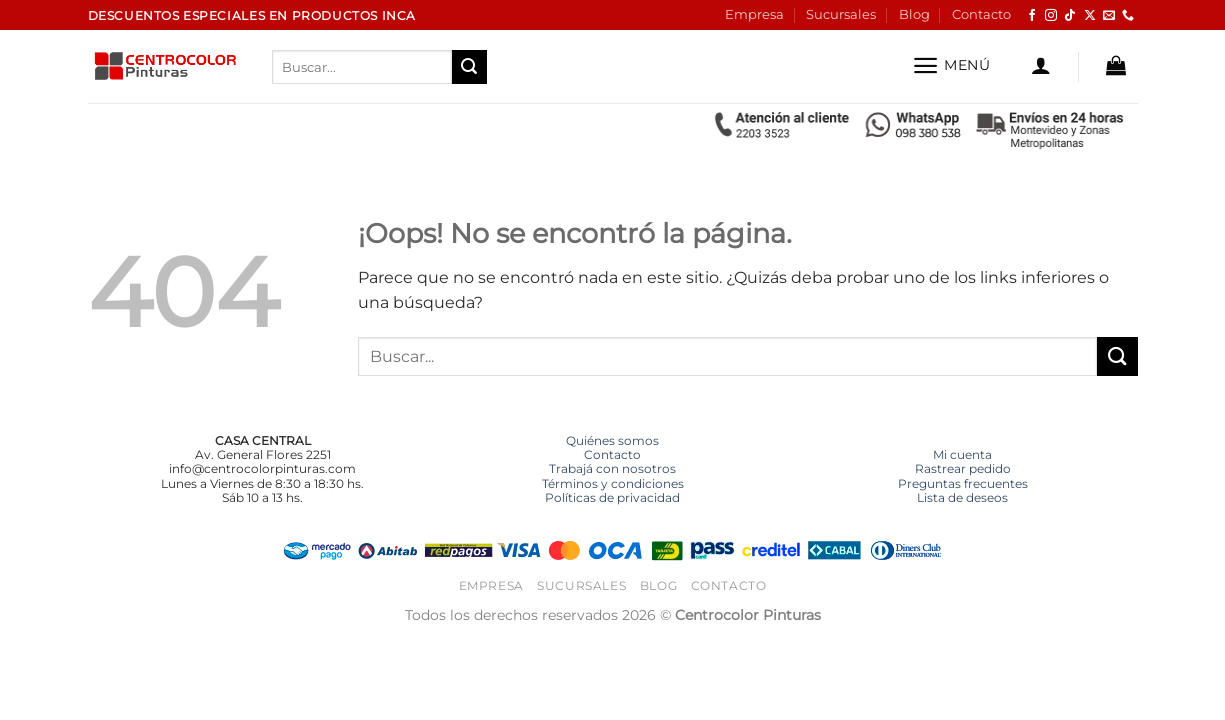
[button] (951, 65)
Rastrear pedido (963, 468)
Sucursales (841, 14)
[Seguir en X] (1090, 16)
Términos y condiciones (613, 483)
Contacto (981, 14)
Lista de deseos (962, 497)
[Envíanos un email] (1109, 16)
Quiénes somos (612, 440)
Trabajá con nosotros (612, 468)
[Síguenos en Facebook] (1032, 16)
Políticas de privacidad (612, 497)
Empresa (754, 14)
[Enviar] (469, 67)
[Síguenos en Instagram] (1051, 16)
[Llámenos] (1128, 16)
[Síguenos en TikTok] (1070, 16)
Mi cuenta (962, 454)
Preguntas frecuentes (963, 483)
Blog (914, 14)
